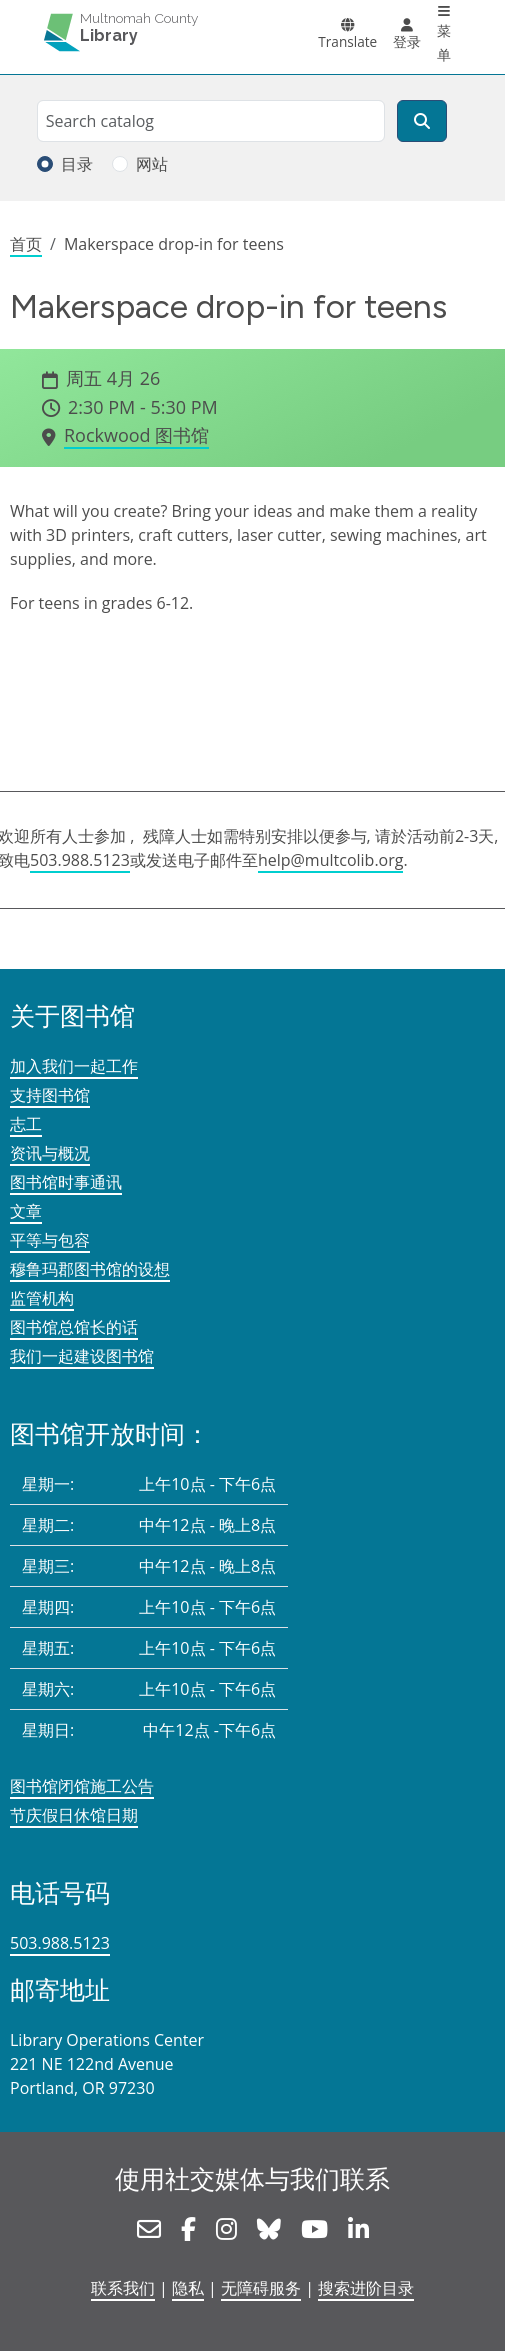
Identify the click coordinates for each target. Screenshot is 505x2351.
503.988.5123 (80, 860)
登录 (407, 41)
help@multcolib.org (331, 860)
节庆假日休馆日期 (74, 1815)
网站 (152, 164)
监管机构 (42, 1298)
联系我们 (123, 2288)
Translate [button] (347, 41)
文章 (26, 1211)
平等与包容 (50, 1240)
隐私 (188, 2288)
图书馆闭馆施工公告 (82, 1786)
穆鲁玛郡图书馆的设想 (90, 1269)
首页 (26, 244)
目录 (77, 164)
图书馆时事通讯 (66, 1182)
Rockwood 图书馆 (136, 435)
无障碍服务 (261, 2288)
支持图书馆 (50, 1095)
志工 (26, 1124)
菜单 (444, 42)
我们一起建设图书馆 (82, 1356)
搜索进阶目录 (366, 2288)
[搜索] (422, 121)
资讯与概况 (50, 1153)
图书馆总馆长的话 (74, 1327)
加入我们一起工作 (74, 1066)
